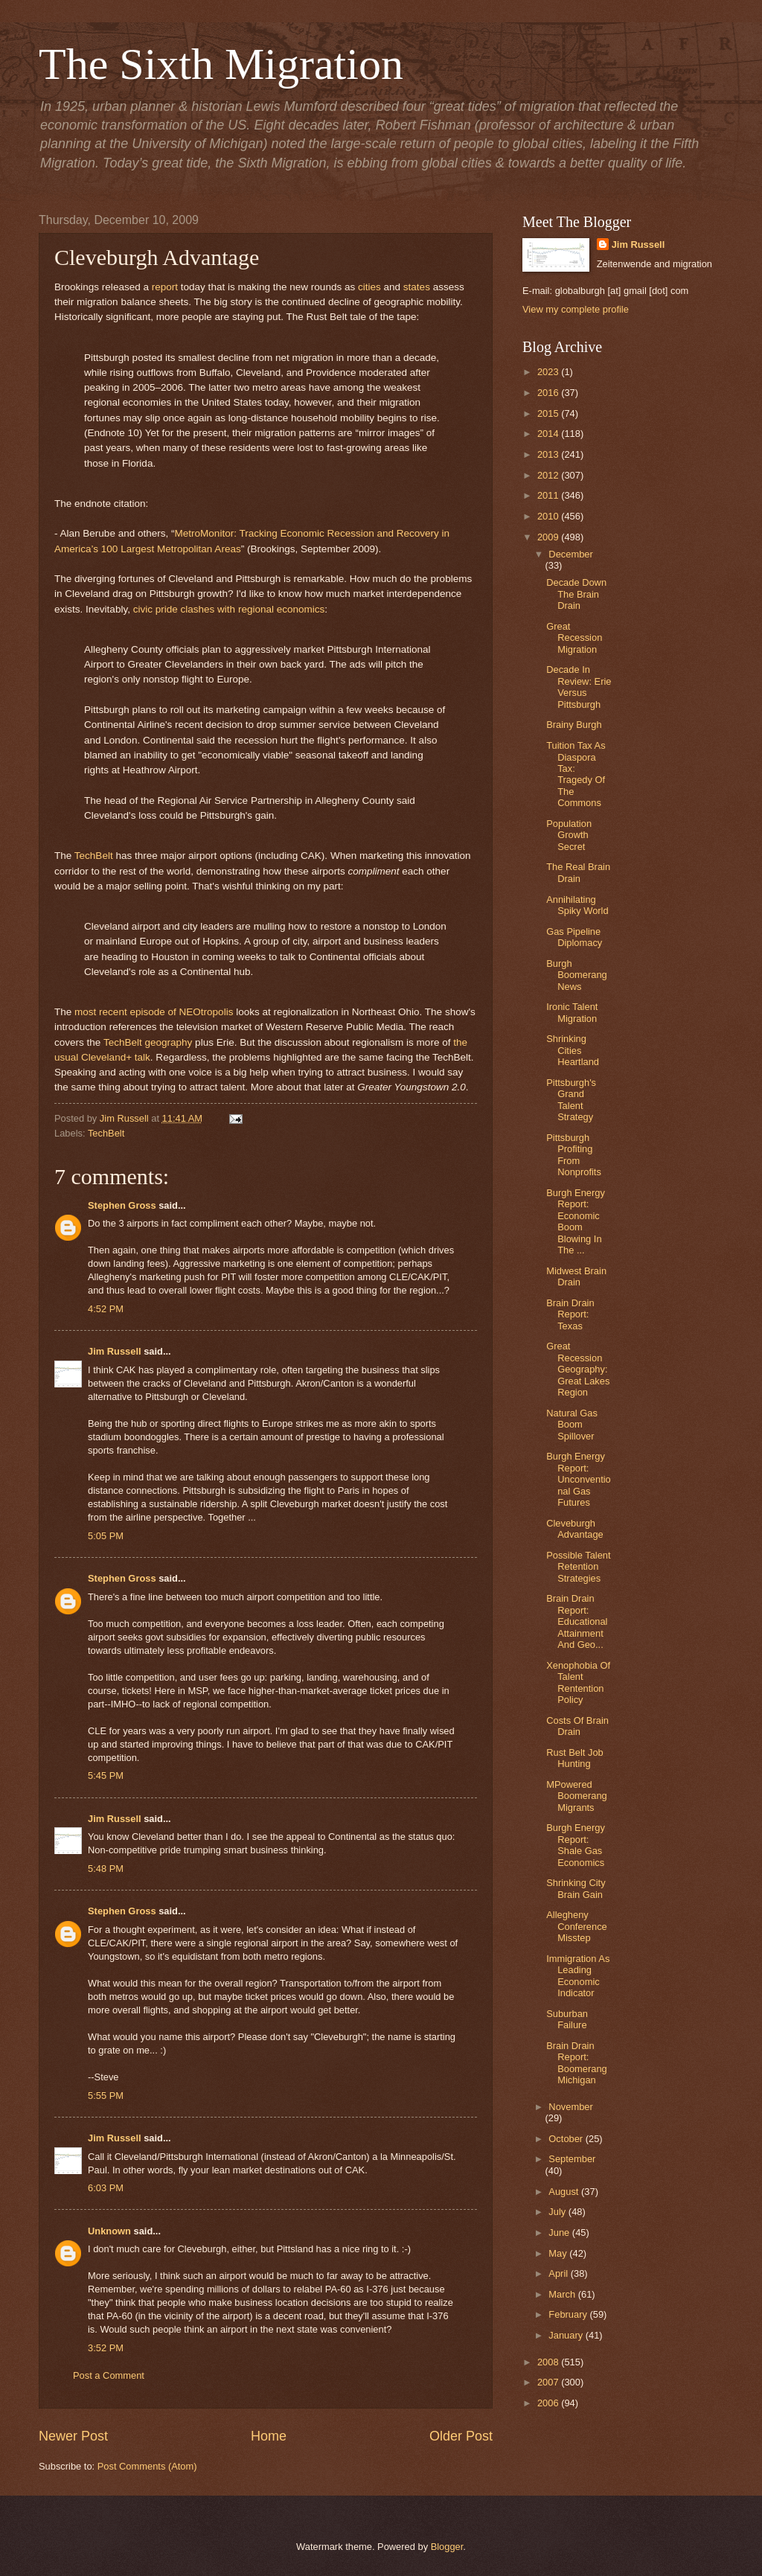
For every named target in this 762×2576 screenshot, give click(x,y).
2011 (549, 495)
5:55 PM (106, 2095)
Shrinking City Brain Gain (575, 1888)
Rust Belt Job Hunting (574, 1758)
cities (369, 287)
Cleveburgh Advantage (574, 1529)
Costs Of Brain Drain (577, 1726)
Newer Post (73, 2436)
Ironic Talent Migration (572, 1012)
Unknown (109, 2231)
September (571, 2158)
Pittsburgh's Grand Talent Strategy (571, 1099)
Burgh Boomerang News (576, 975)
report (165, 287)
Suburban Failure (567, 2019)
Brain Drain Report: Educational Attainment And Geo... (576, 1621)
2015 (549, 413)
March (562, 2294)
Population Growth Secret (569, 835)
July (558, 2211)
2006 (549, 2403)
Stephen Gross (122, 1205)
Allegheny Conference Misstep (576, 1926)
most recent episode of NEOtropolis (153, 1011)
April (559, 2273)
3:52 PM (106, 2347)
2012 (549, 475)
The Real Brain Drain (578, 872)
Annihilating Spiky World (577, 905)
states (416, 287)
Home (268, 2436)
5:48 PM (106, 1868)
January (566, 2335)
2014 (549, 433)
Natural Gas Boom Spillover (572, 1424)
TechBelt (93, 855)
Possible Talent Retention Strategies (578, 1567)
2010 (549, 516)
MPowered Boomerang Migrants (576, 1796)
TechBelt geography (147, 1042)
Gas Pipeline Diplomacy (574, 937)
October (566, 2138)
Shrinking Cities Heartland (572, 1050)
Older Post (461, 2436)
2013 (549, 454)
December (570, 554)
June (560, 2232)
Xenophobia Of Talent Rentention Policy (578, 1682)
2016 (549, 392)
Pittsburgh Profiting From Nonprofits (573, 1154)
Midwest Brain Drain (576, 1276)
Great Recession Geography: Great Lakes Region (577, 1369)
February (568, 2314)
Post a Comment (108, 2375)
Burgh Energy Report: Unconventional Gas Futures (578, 1479)
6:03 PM (106, 2187)
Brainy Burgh (573, 724)
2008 (549, 2362)
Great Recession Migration (574, 638)
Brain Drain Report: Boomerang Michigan (576, 2063)
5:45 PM (106, 1775)
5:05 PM (106, 1535)
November (570, 2106)
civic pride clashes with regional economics (229, 609)
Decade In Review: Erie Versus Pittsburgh (578, 686)
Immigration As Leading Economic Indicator (577, 1975)
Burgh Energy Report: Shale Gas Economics (575, 1844)
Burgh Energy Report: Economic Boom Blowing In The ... (575, 1221)
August (564, 2191)
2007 (549, 2382)
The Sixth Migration (221, 64)
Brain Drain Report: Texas (570, 1314)
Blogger (447, 2546)
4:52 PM (106, 1308)
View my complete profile (575, 309)
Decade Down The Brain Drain (576, 594)
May (558, 2253)
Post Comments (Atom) (147, 2466)
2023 (549, 371)
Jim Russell (114, 1351)
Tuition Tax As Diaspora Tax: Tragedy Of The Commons (575, 774)
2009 (549, 537)
